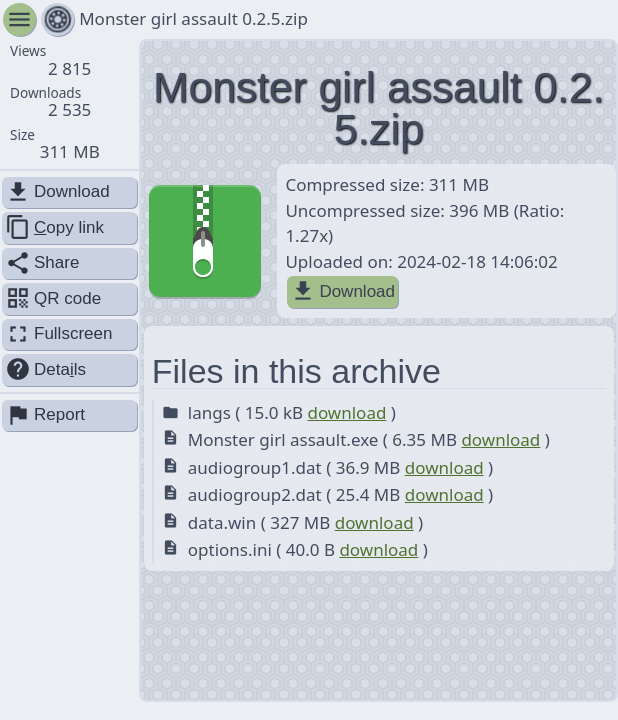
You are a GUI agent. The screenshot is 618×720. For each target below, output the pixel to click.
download (346, 412)
